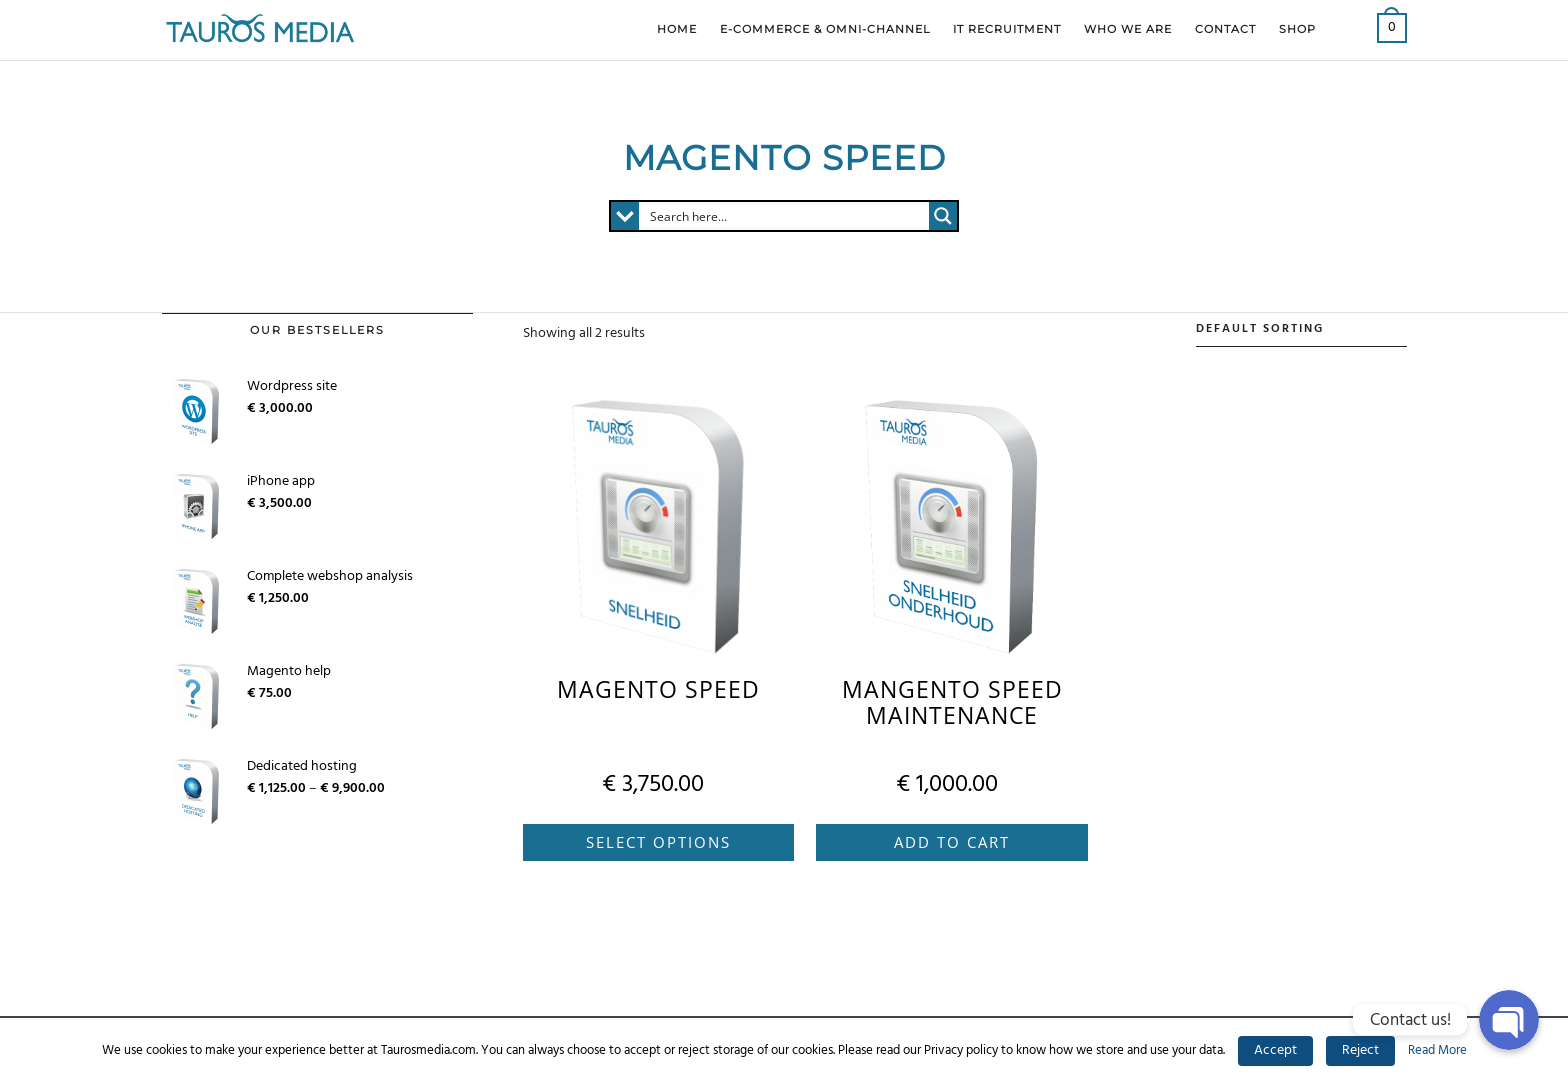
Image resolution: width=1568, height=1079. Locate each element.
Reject (1360, 1050)
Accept (1275, 1050)
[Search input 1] (785, 216)
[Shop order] (1301, 330)
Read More (1437, 1050)
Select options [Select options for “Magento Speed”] (658, 842)
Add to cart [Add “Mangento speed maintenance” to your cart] (952, 842)
